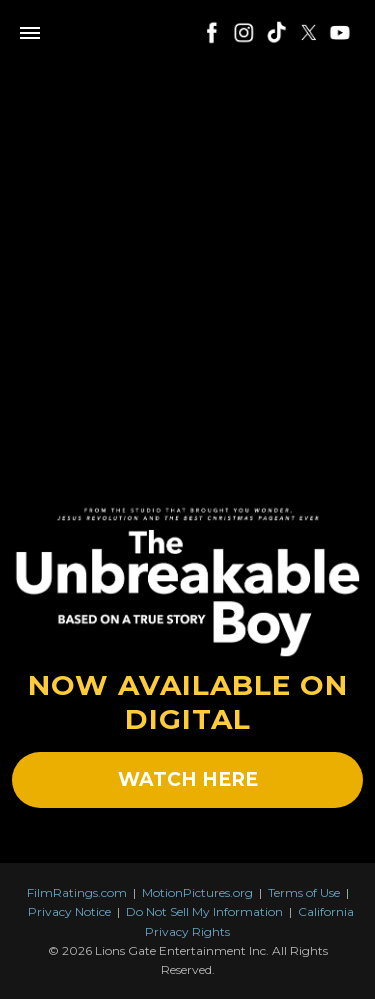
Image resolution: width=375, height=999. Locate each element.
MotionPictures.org (197, 892)
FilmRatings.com (77, 892)
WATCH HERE (188, 779)
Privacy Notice (69, 911)
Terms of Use (304, 892)
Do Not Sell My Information (204, 911)
